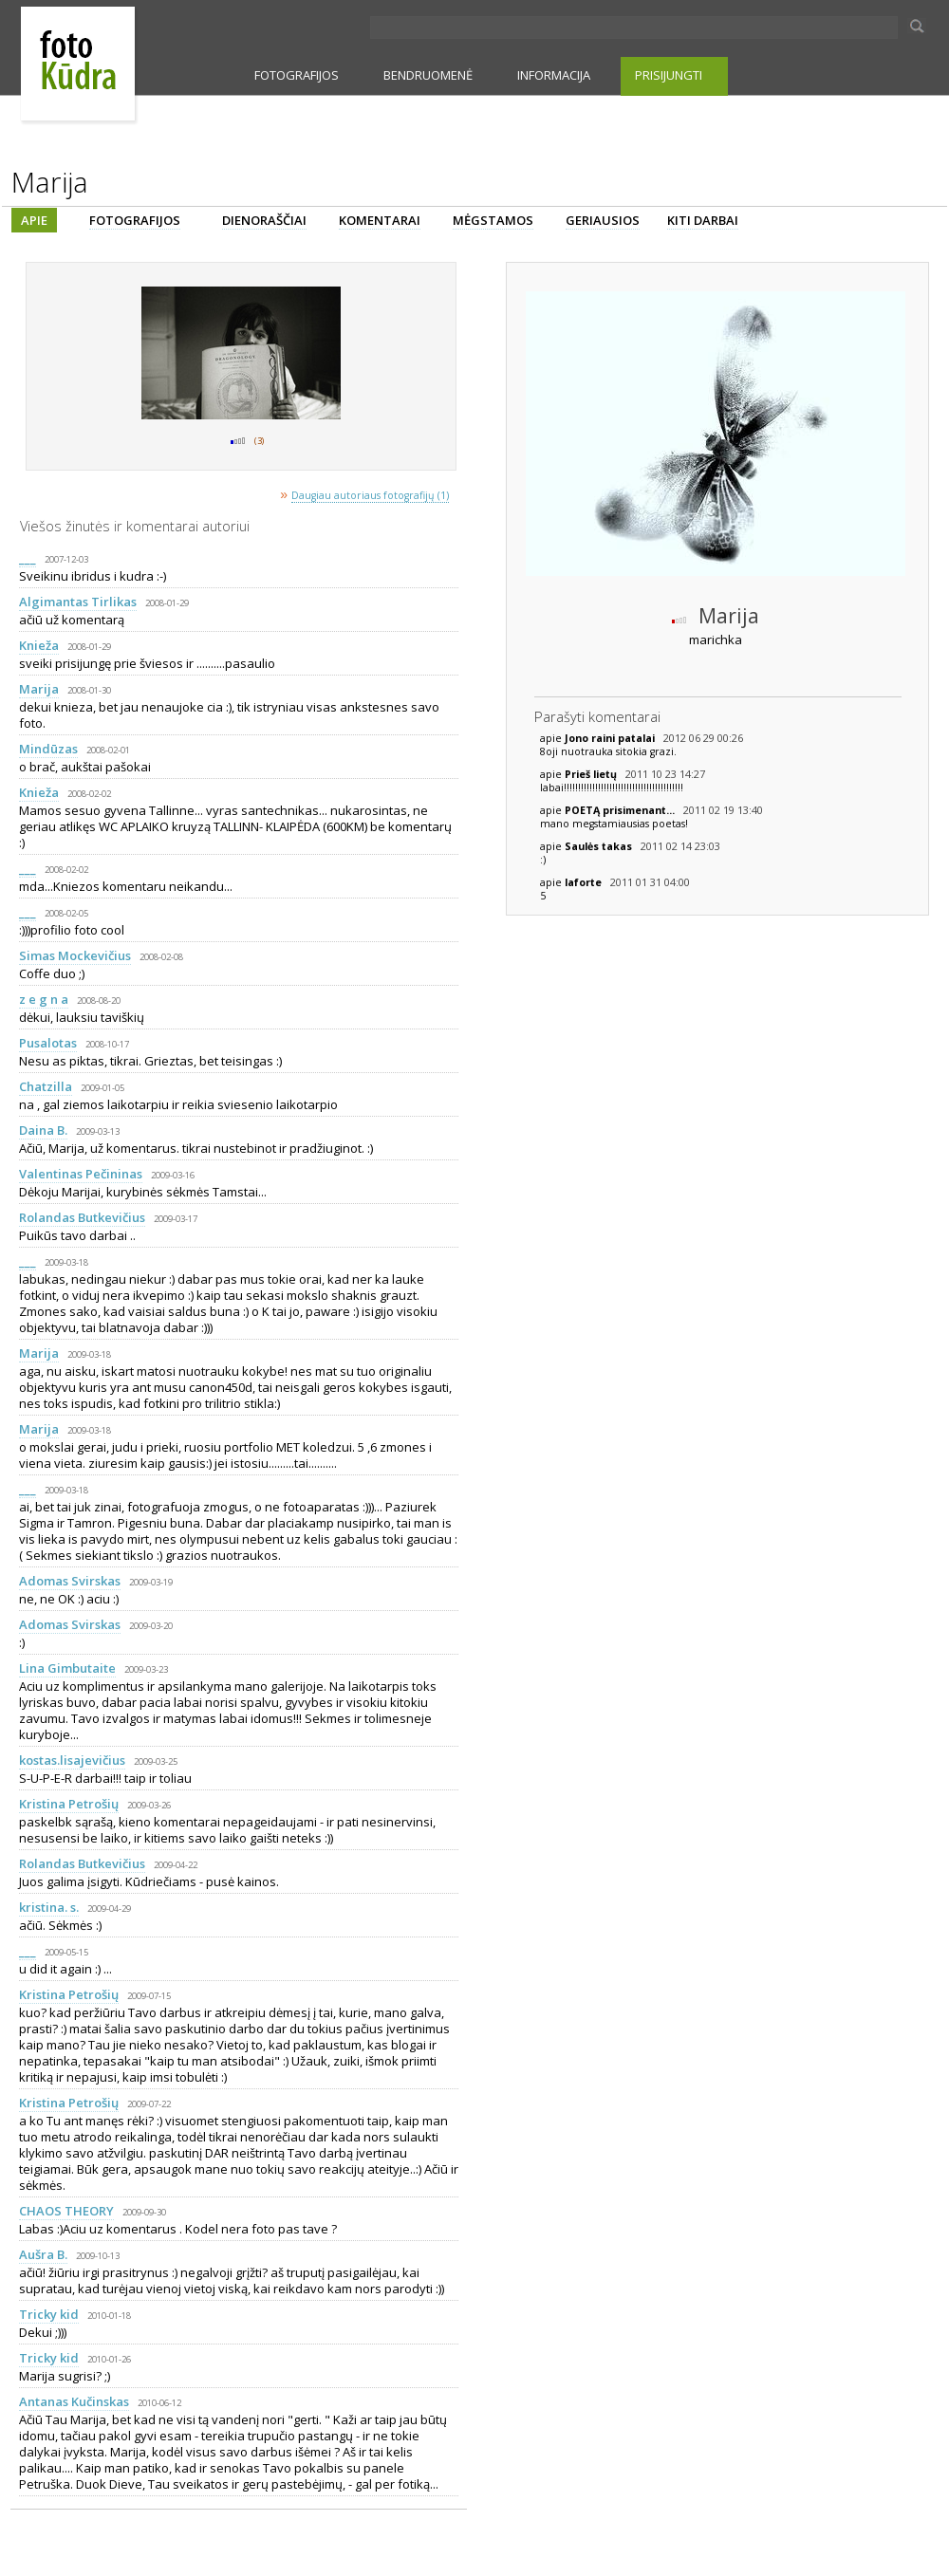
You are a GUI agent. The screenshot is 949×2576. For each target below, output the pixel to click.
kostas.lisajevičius (72, 1760)
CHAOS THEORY (66, 2210)
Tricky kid (49, 2314)
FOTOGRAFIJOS (296, 74)
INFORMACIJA (553, 74)
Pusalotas (48, 1042)
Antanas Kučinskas (74, 2401)
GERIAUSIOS (603, 220)
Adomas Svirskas (70, 1580)
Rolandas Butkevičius (82, 1217)
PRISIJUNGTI (668, 74)
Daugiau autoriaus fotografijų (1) (370, 495)
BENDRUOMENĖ (428, 74)
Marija (39, 688)
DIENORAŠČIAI (264, 220)
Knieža (39, 645)
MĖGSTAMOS (493, 220)
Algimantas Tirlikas (78, 601)
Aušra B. (43, 2254)
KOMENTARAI (379, 220)
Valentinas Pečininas (80, 1173)
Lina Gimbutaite (67, 1668)
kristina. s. (49, 1907)
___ (27, 557)
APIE (34, 220)
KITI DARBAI (702, 220)
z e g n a (43, 999)
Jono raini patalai (611, 738)
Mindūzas (48, 748)
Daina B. (43, 1130)
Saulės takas (600, 846)
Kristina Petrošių (69, 1803)
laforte (585, 882)
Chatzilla (45, 1086)
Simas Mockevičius (75, 955)
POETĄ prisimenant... (621, 810)
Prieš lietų (592, 774)
